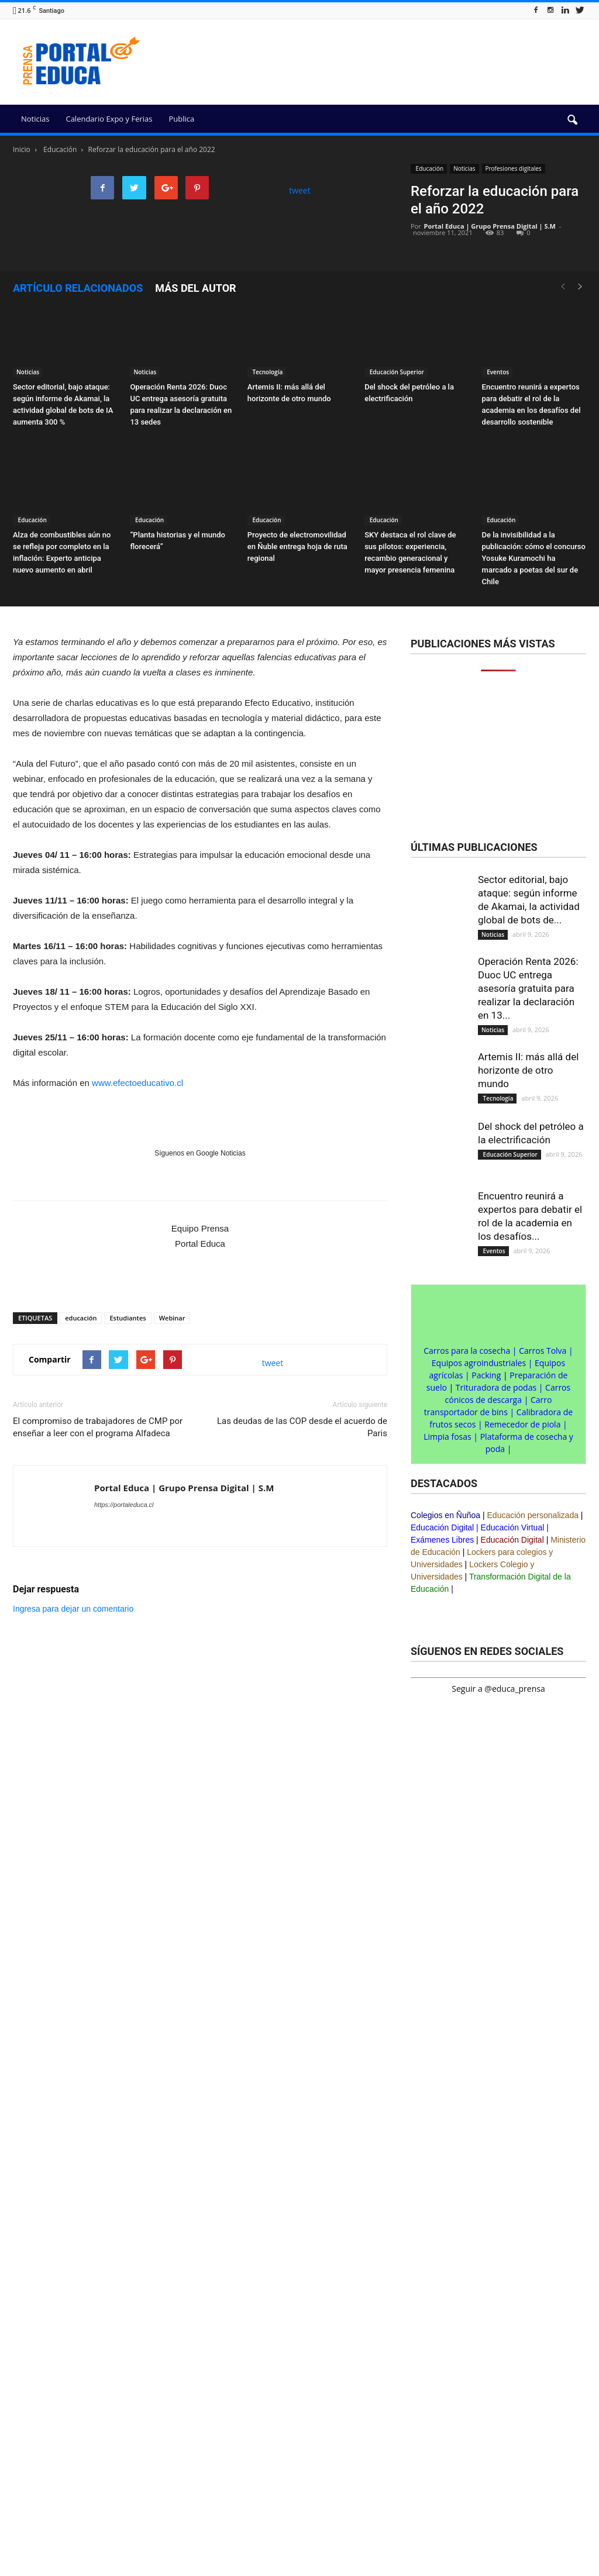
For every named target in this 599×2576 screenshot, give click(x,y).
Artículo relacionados (78, 288)
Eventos (498, 372)
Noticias (35, 118)
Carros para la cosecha (467, 1350)
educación (81, 1317)
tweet (300, 190)
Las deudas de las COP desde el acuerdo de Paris (302, 1427)
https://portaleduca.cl (124, 1504)
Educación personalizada (533, 1515)
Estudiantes (127, 1317)
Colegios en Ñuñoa (445, 1515)
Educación (428, 168)
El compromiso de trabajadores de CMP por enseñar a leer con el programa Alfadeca (98, 1427)
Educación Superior (396, 372)
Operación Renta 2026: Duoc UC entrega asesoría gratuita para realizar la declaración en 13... (528, 988)
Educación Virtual (513, 1527)
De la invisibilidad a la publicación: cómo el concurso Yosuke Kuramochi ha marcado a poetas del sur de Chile (534, 558)
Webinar (172, 1317)
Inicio (21, 149)
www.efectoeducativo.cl (137, 1083)
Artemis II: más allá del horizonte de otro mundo (528, 1070)
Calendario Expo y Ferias (109, 118)
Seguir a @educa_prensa (498, 1688)
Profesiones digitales (514, 168)
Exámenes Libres (442, 1539)
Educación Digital (442, 1527)
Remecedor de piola (522, 1424)
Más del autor (195, 288)
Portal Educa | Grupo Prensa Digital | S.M (490, 226)
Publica (181, 118)
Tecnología (267, 372)
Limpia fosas (447, 1436)
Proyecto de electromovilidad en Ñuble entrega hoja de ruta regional (297, 546)
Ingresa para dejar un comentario (73, 1608)
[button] (572, 120)
